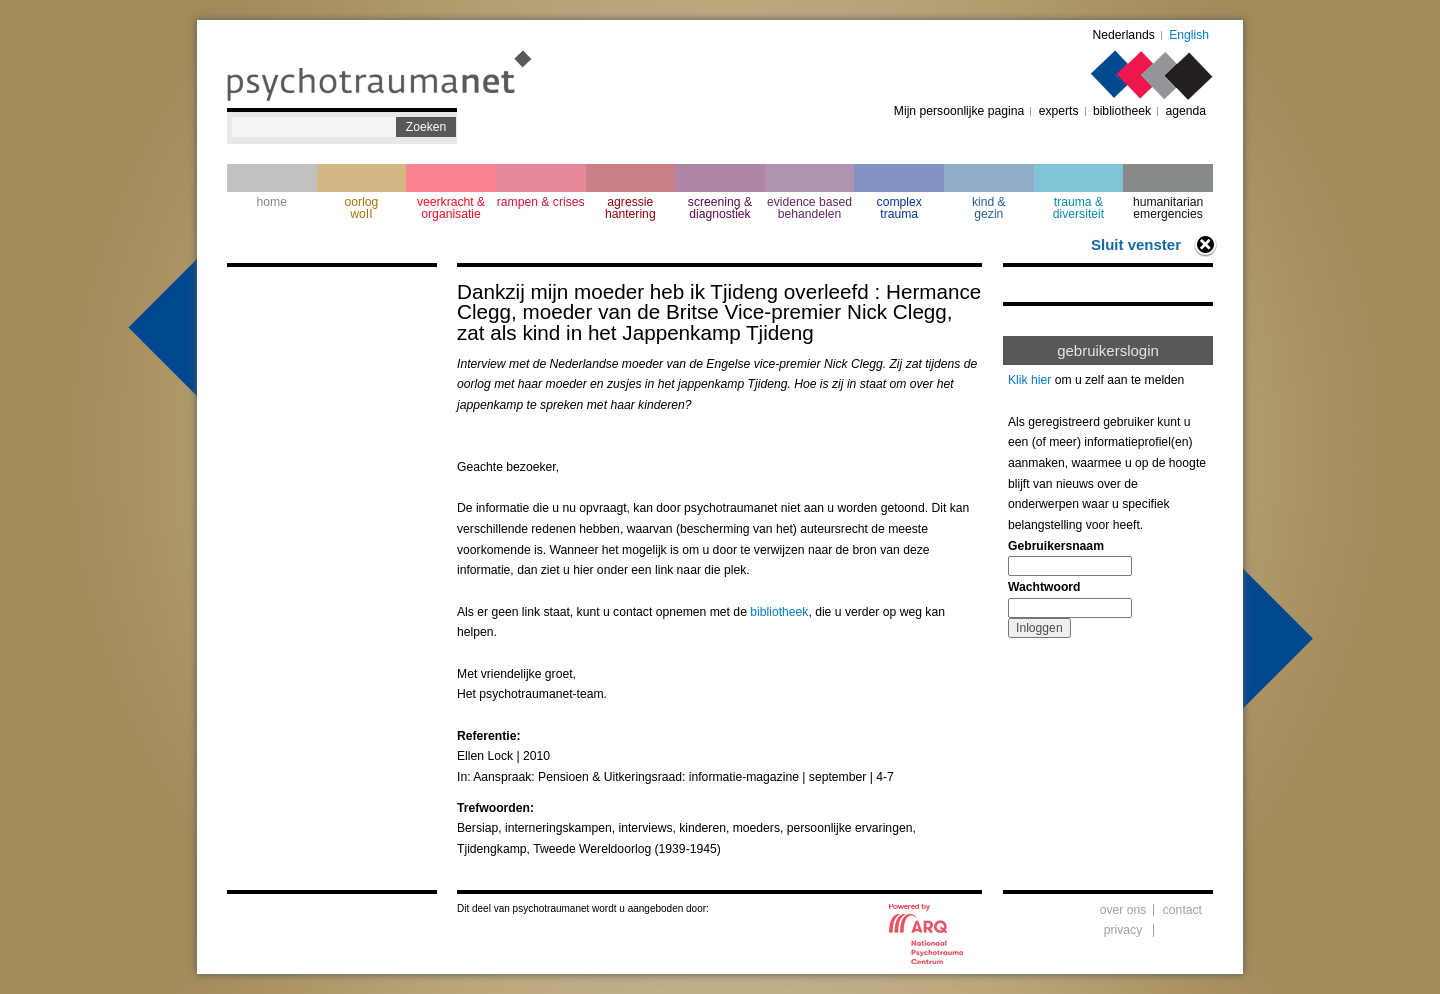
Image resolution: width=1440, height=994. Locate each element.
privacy (1123, 930)
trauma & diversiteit (1078, 208)
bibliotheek (1122, 111)
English (1189, 35)
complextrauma (899, 208)
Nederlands (1124, 35)
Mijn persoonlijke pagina (959, 111)
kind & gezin (989, 208)
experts (1059, 111)
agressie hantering (630, 208)
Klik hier (1029, 380)
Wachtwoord (1044, 587)
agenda (1185, 111)
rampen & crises (541, 202)
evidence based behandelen (809, 208)
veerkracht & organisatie (451, 208)
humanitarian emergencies (1168, 208)
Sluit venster (1136, 244)
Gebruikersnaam (1056, 546)
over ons (1123, 910)
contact (1182, 910)
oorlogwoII (362, 208)
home (272, 202)
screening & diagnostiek (720, 208)
